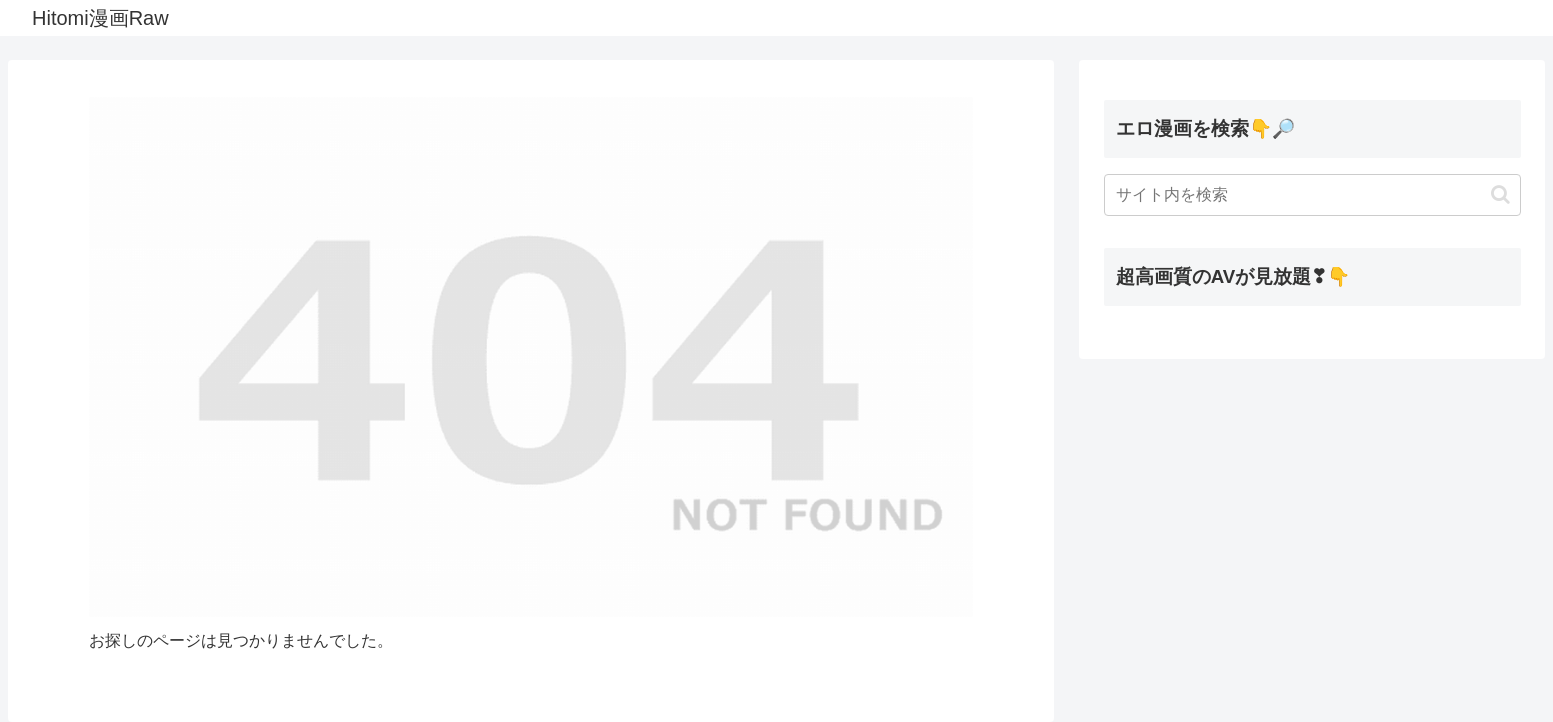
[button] (1500, 194)
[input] (1312, 195)
